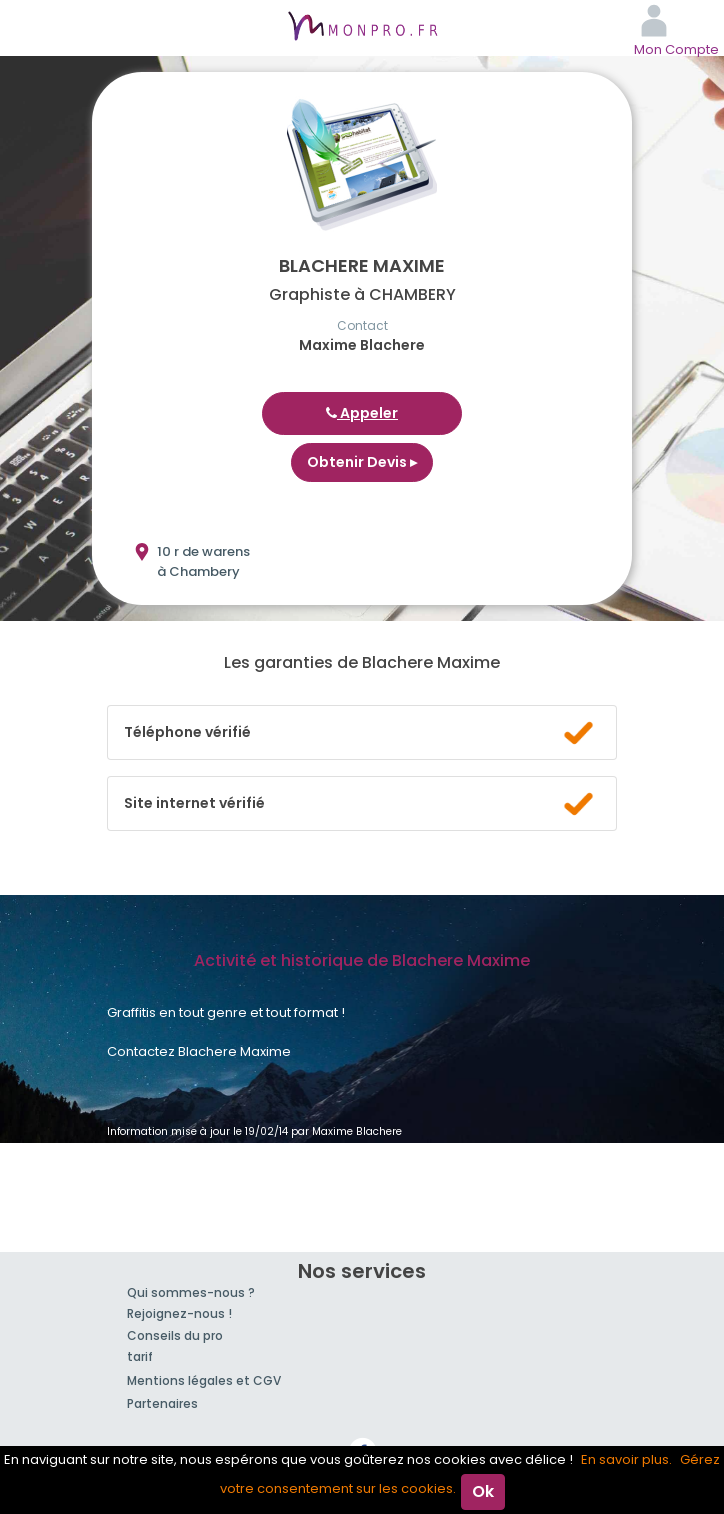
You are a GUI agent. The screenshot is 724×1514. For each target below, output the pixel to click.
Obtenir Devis (362, 462)
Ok (483, 1491)
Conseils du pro (175, 1335)
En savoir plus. (626, 1459)
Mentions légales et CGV (204, 1380)
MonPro (362, 28)
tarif (140, 1356)
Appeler (362, 413)
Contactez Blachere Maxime (199, 1051)
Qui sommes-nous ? (191, 1292)
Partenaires (162, 1403)
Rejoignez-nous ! (179, 1313)
